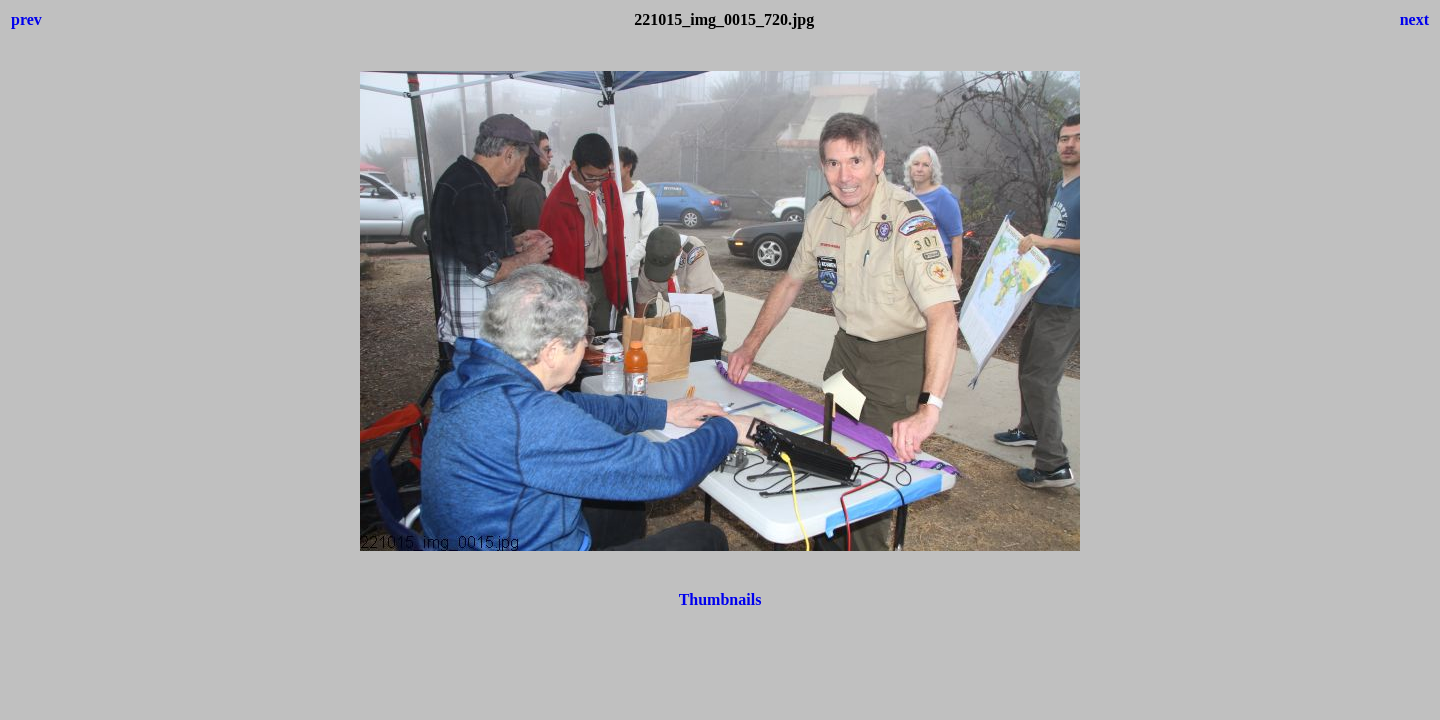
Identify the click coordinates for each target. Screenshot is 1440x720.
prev (26, 19)
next (1414, 19)
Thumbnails (720, 599)
